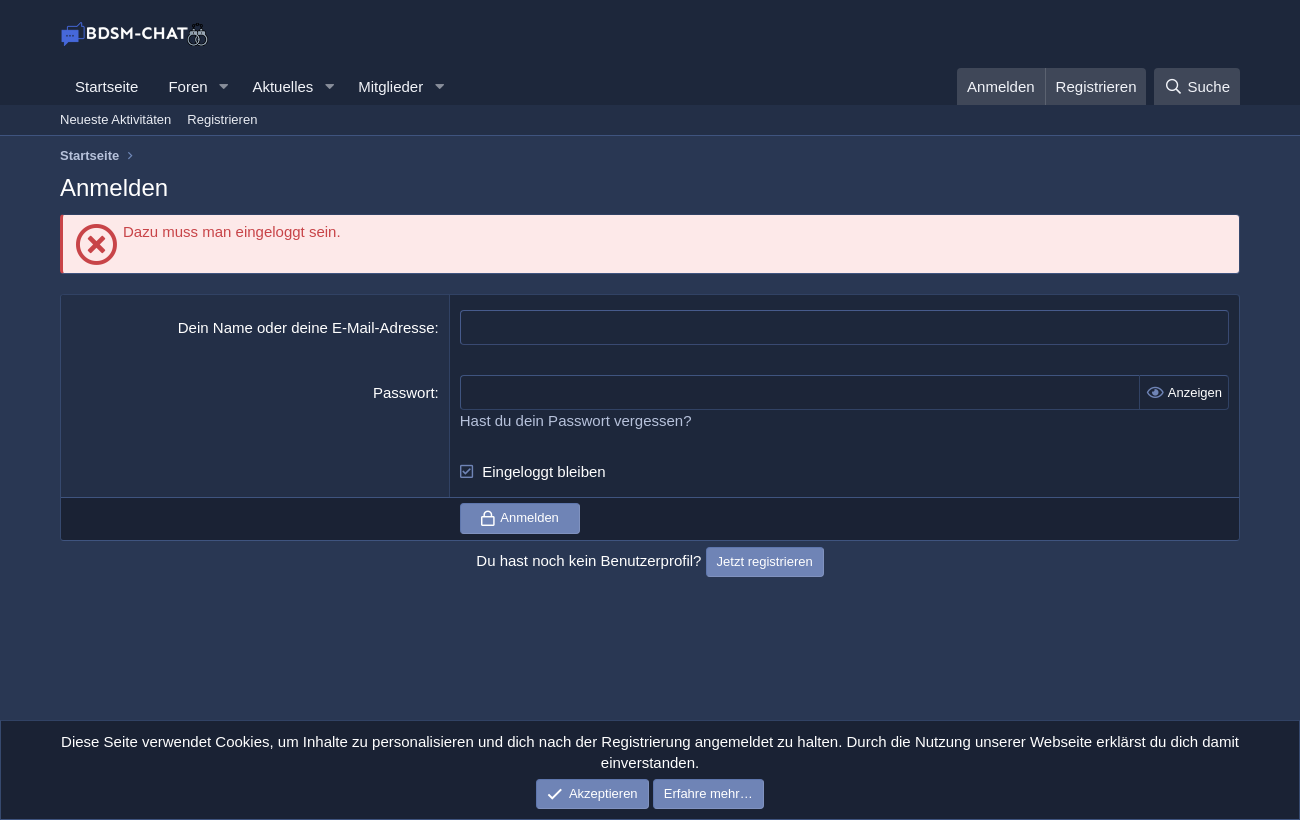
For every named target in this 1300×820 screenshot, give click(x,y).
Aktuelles (282, 86)
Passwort (404, 392)
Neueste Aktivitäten (115, 119)
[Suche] (1197, 86)
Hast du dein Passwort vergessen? (576, 420)
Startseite (106, 86)
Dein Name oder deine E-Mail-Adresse (306, 327)
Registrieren (222, 119)
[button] (223, 86)
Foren (187, 86)
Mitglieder (390, 86)
